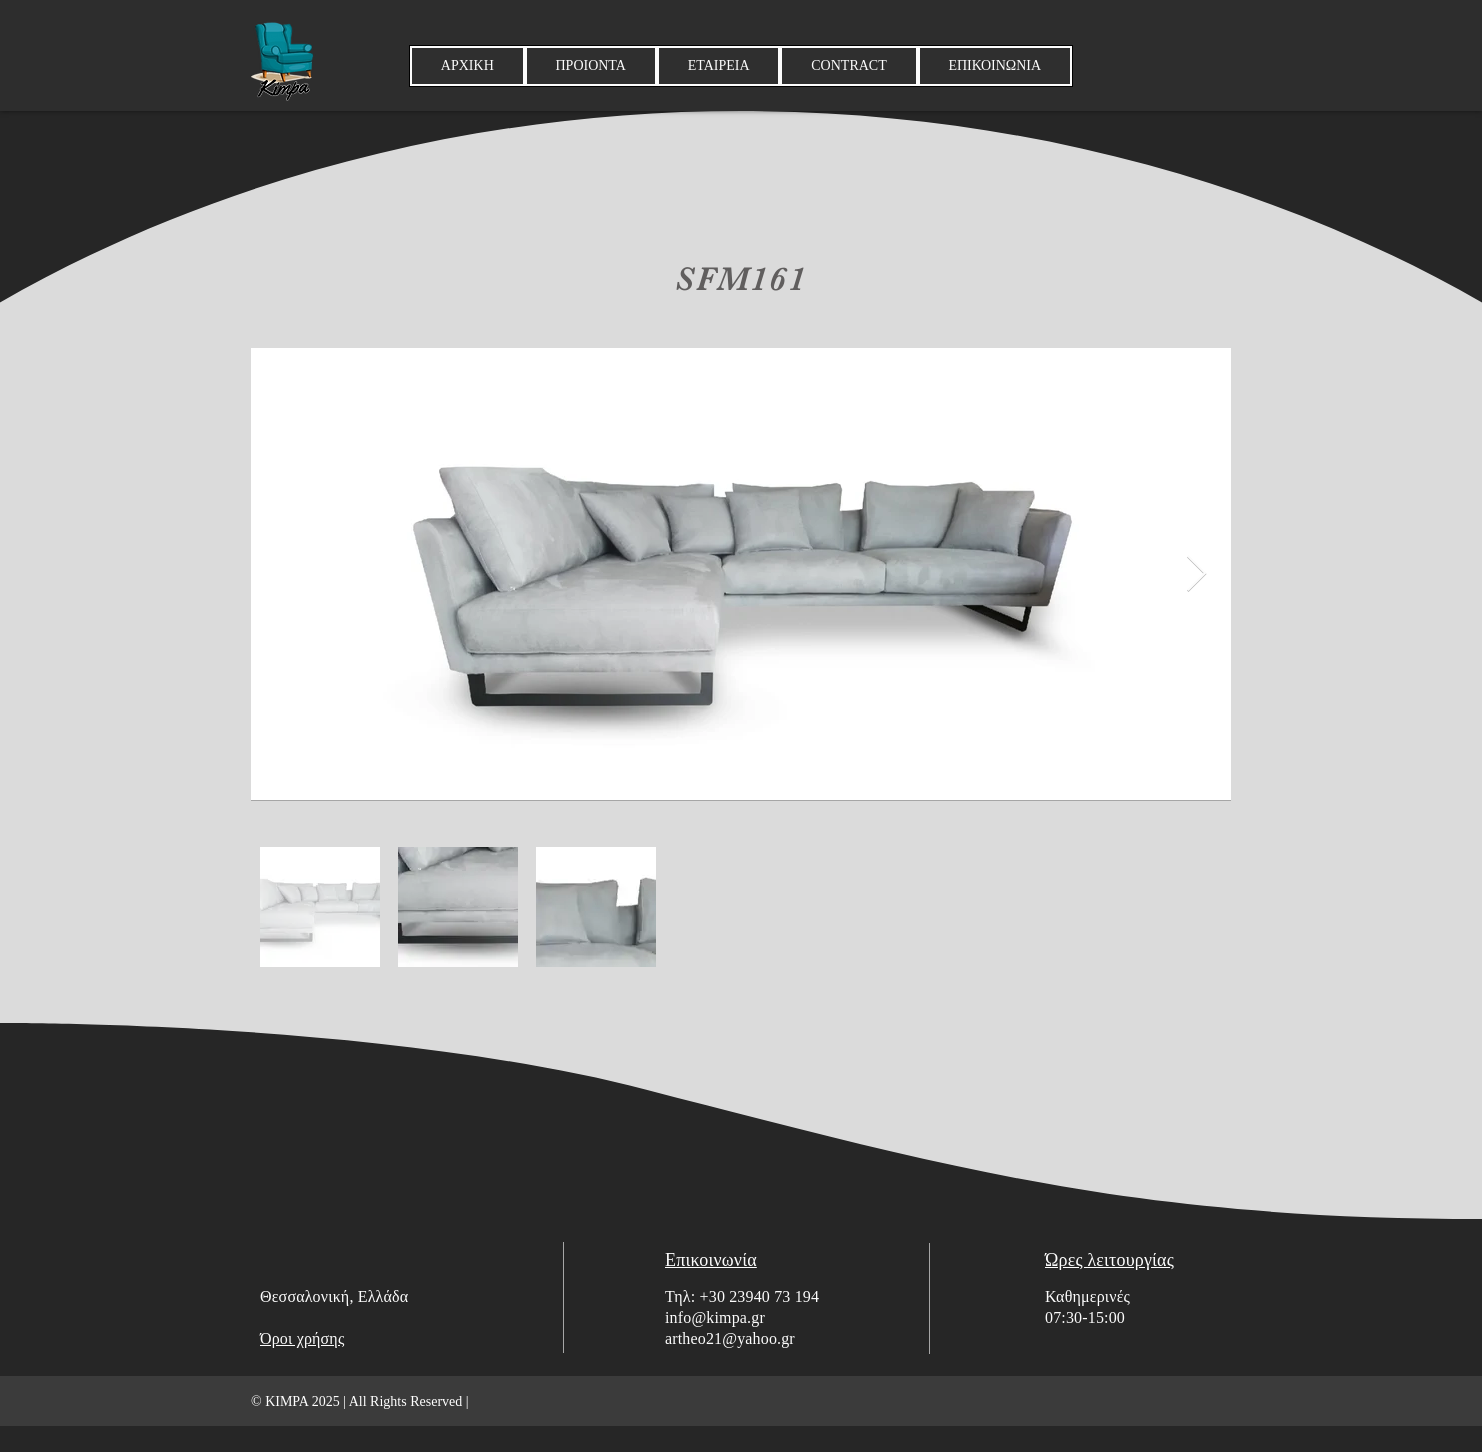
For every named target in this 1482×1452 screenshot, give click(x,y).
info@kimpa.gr (715, 1317)
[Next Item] (1196, 574)
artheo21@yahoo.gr (730, 1338)
